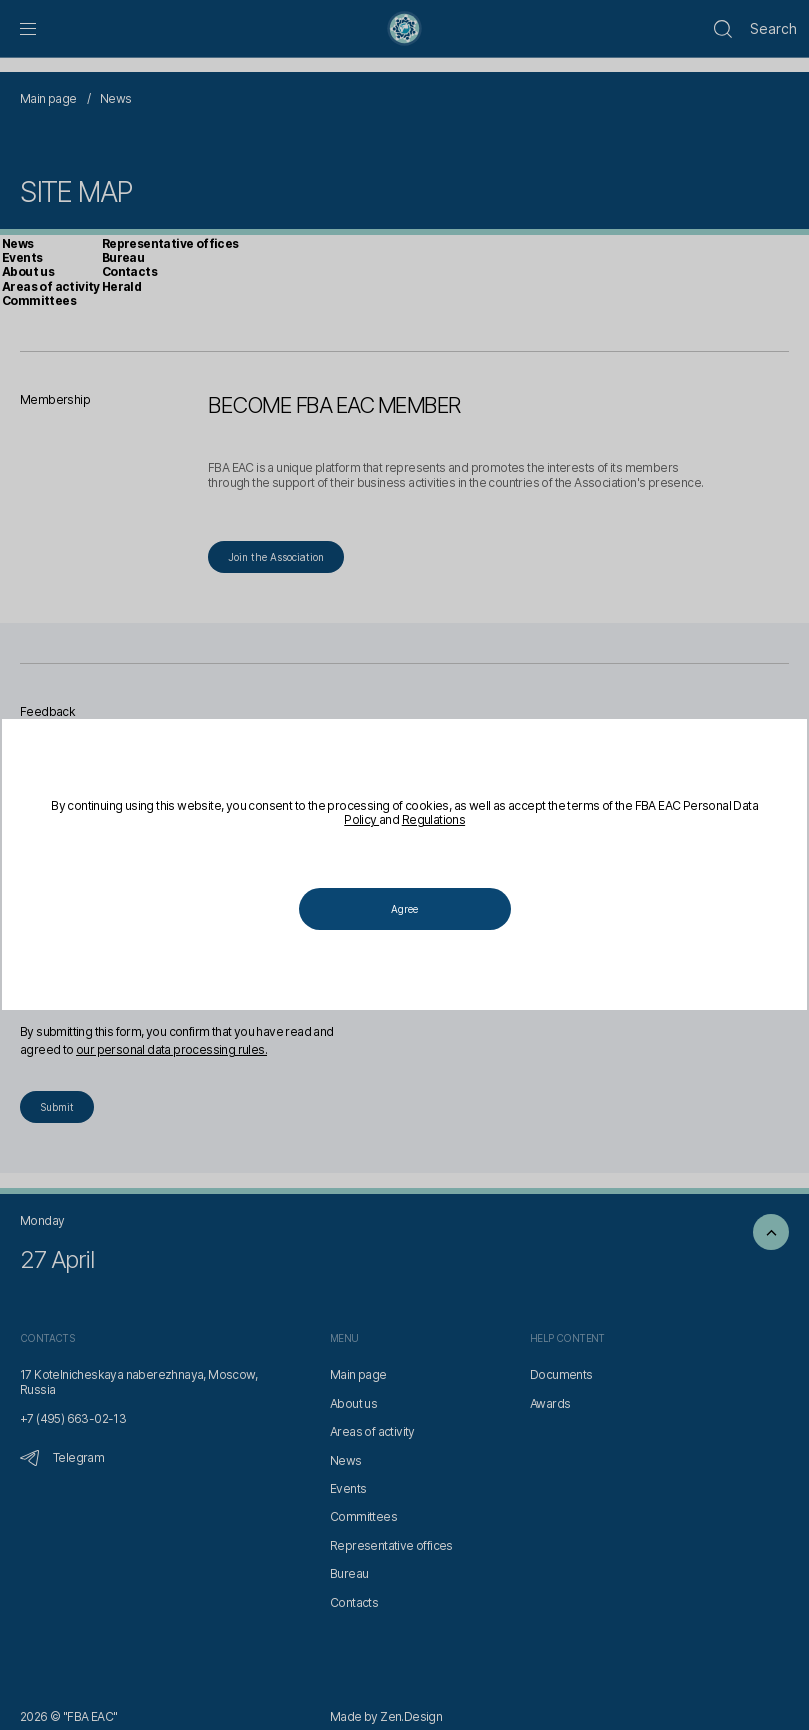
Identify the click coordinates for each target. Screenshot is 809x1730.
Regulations (446, 820)
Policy (375, 820)
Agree (404, 909)
